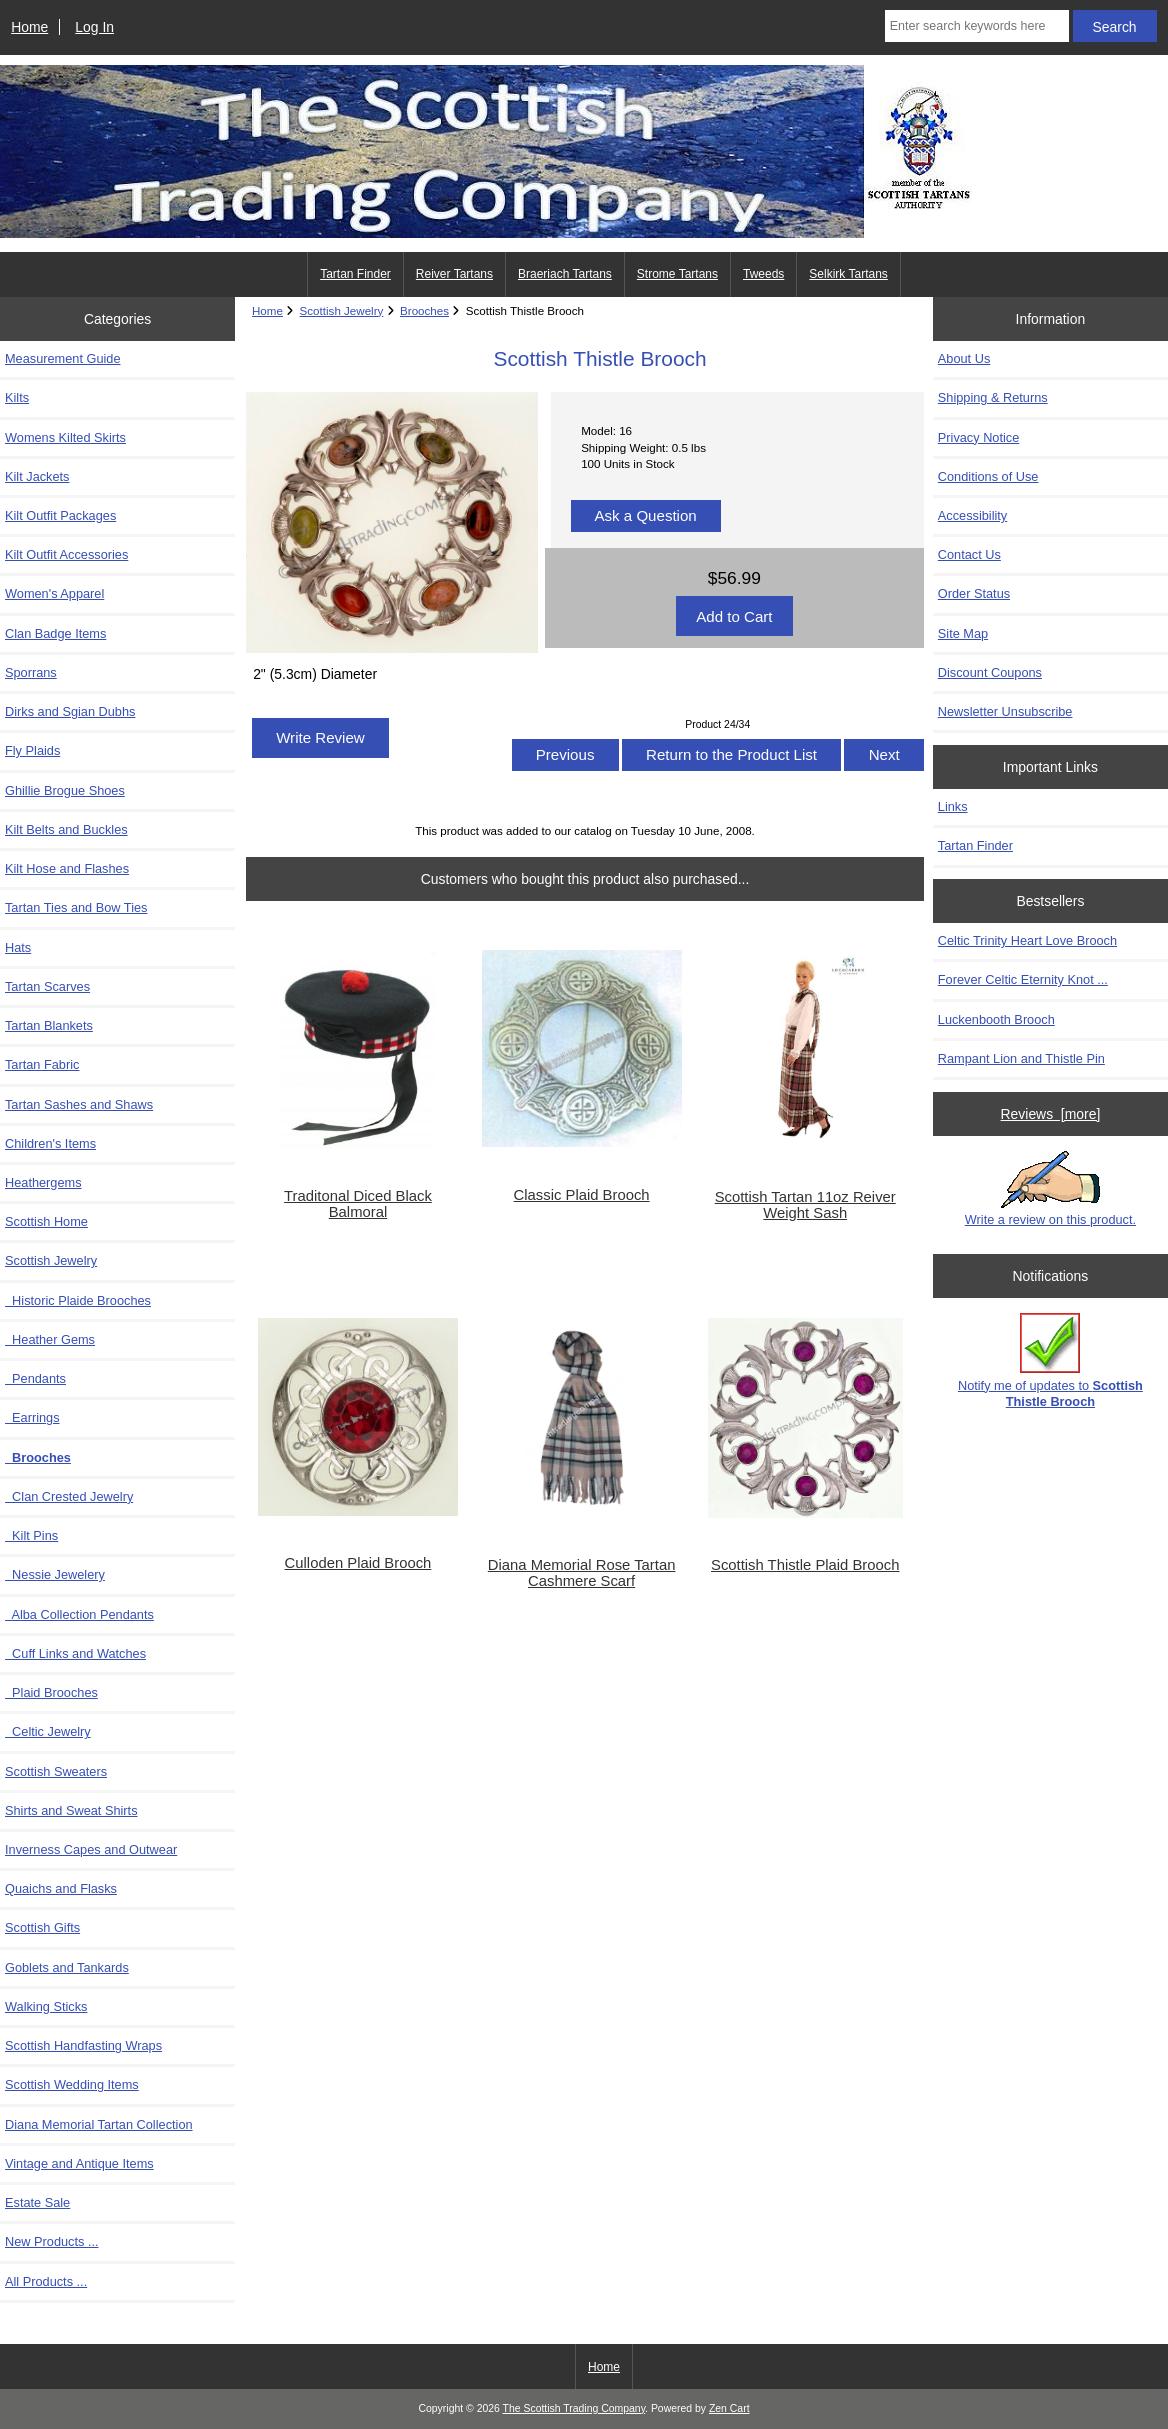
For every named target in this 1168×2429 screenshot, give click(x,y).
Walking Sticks (46, 2006)
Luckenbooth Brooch (996, 1019)
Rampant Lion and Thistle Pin (1021, 1058)
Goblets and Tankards (67, 1967)
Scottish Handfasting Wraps (83, 2045)
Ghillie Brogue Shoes (65, 790)
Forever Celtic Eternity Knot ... (1023, 979)
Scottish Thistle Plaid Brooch (805, 1565)
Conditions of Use (988, 476)
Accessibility (972, 515)
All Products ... (46, 2281)
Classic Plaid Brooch (582, 1195)
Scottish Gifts (42, 1927)
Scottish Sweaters (56, 1771)
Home (29, 27)
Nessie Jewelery (55, 1574)
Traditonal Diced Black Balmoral (358, 1204)
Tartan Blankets (49, 1025)
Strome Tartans (677, 274)
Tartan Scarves (47, 986)
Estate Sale (37, 2202)
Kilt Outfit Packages (60, 515)
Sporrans (31, 672)
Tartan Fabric (42, 1064)
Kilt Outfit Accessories (66, 554)
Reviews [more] (1051, 1114)
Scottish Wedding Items (72, 2084)
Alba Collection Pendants (79, 1614)
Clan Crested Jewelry (69, 1496)
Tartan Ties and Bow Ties (76, 907)
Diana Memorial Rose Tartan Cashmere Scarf (582, 1573)
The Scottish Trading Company (574, 2408)
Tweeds (763, 274)
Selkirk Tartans (848, 274)
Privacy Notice (978, 437)
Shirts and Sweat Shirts (71, 1810)
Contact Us (969, 554)
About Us (964, 358)
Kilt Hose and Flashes (67, 868)
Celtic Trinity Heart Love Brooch (1027, 940)
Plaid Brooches (51, 1692)
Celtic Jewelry (48, 1731)
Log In (94, 27)
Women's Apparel (54, 593)
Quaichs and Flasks (61, 1888)
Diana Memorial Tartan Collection (99, 2124)
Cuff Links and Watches (75, 1653)
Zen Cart (729, 2408)
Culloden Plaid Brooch (358, 1563)
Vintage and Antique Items (79, 2163)
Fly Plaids (32, 750)
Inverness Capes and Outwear (91, 1849)
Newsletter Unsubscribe (1005, 711)
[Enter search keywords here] (977, 26)
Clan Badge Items (55, 633)
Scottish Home (46, 1221)
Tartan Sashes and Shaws (79, 1104)
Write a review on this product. (1050, 1189)
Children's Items (50, 1143)
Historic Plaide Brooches (78, 1300)
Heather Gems (50, 1339)
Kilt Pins (31, 1535)
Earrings (32, 1417)
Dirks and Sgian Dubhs (70, 711)
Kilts (17, 397)
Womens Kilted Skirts (65, 437)
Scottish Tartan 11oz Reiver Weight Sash (805, 1205)
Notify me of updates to (1050, 1360)
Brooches (424, 310)
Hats (18, 947)
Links (953, 806)
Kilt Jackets (37, 476)
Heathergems (43, 1182)
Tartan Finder (355, 274)
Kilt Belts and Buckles (66, 829)
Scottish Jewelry (342, 310)
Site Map (963, 633)
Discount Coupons (990, 672)
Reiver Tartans (454, 274)
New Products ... (52, 2241)
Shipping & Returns (993, 397)
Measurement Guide (63, 358)
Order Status (974, 593)
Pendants (35, 1378)
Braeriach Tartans (565, 274)
